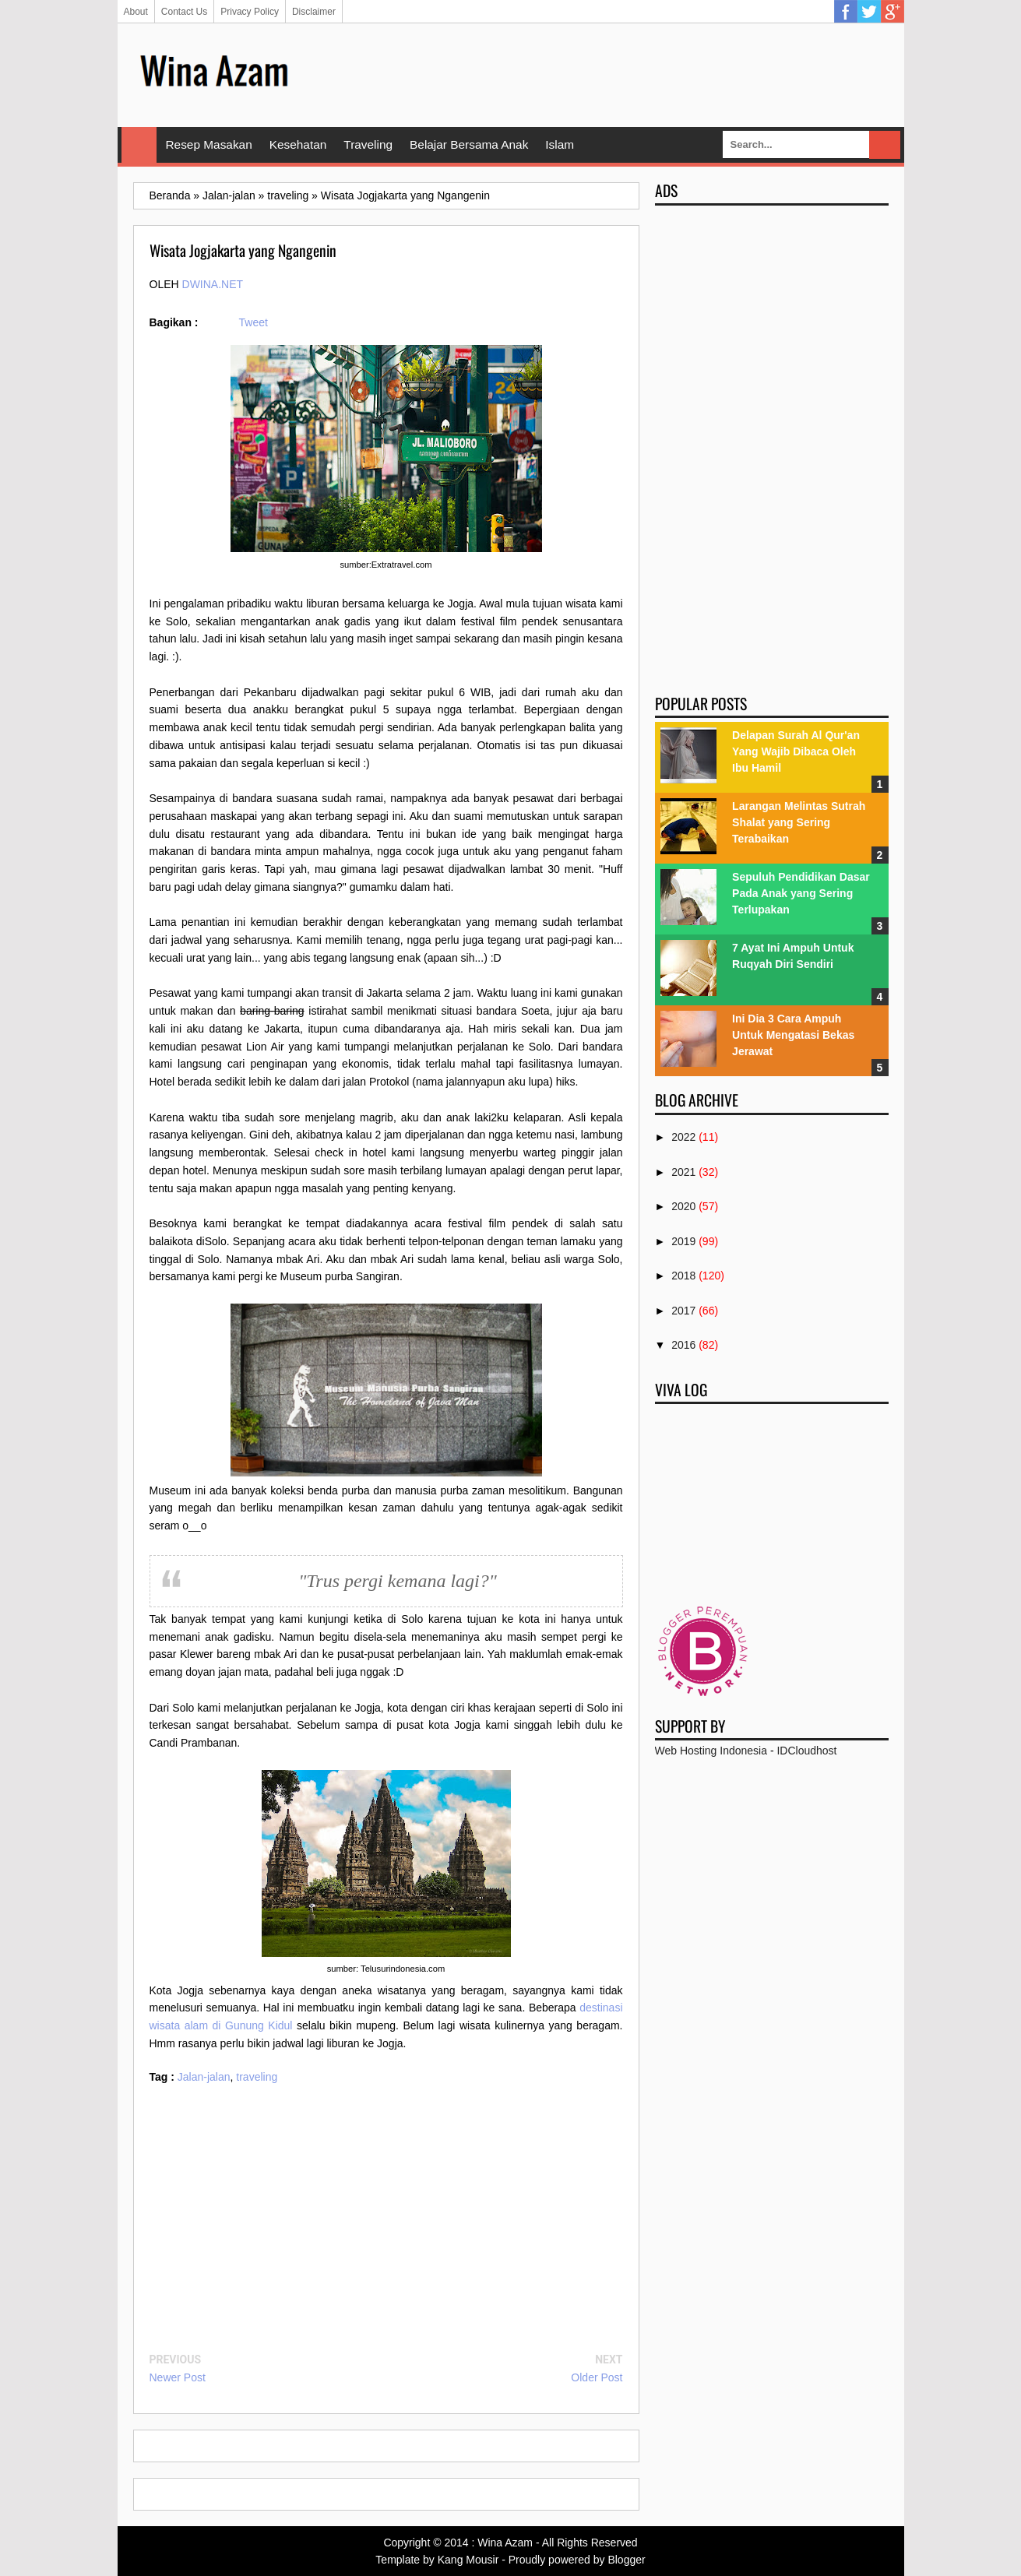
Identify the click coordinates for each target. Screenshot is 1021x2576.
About (136, 11)
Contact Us (184, 11)
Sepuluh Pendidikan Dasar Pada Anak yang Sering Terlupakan (801, 893)
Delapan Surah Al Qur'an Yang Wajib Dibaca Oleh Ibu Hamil (796, 751)
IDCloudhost (806, 1750)
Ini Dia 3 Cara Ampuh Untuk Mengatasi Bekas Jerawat (793, 1034)
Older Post (596, 2377)
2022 (683, 1137)
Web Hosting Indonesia (711, 1750)
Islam (559, 144)
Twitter (869, 11)
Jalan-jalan (204, 2077)
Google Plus (892, 11)
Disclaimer (314, 11)
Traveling (368, 144)
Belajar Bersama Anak (469, 144)
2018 (683, 1275)
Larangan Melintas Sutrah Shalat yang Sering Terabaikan (798, 822)
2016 (683, 1345)
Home (139, 145)
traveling (256, 2077)
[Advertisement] (605, 74)
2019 (683, 1241)
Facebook (845, 11)
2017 (683, 1310)
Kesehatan (298, 144)
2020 (683, 1206)
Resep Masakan (209, 144)
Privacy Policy (249, 11)
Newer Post (178, 2377)
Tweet (253, 322)
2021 (683, 1172)
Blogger (626, 2559)
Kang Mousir (468, 2559)
